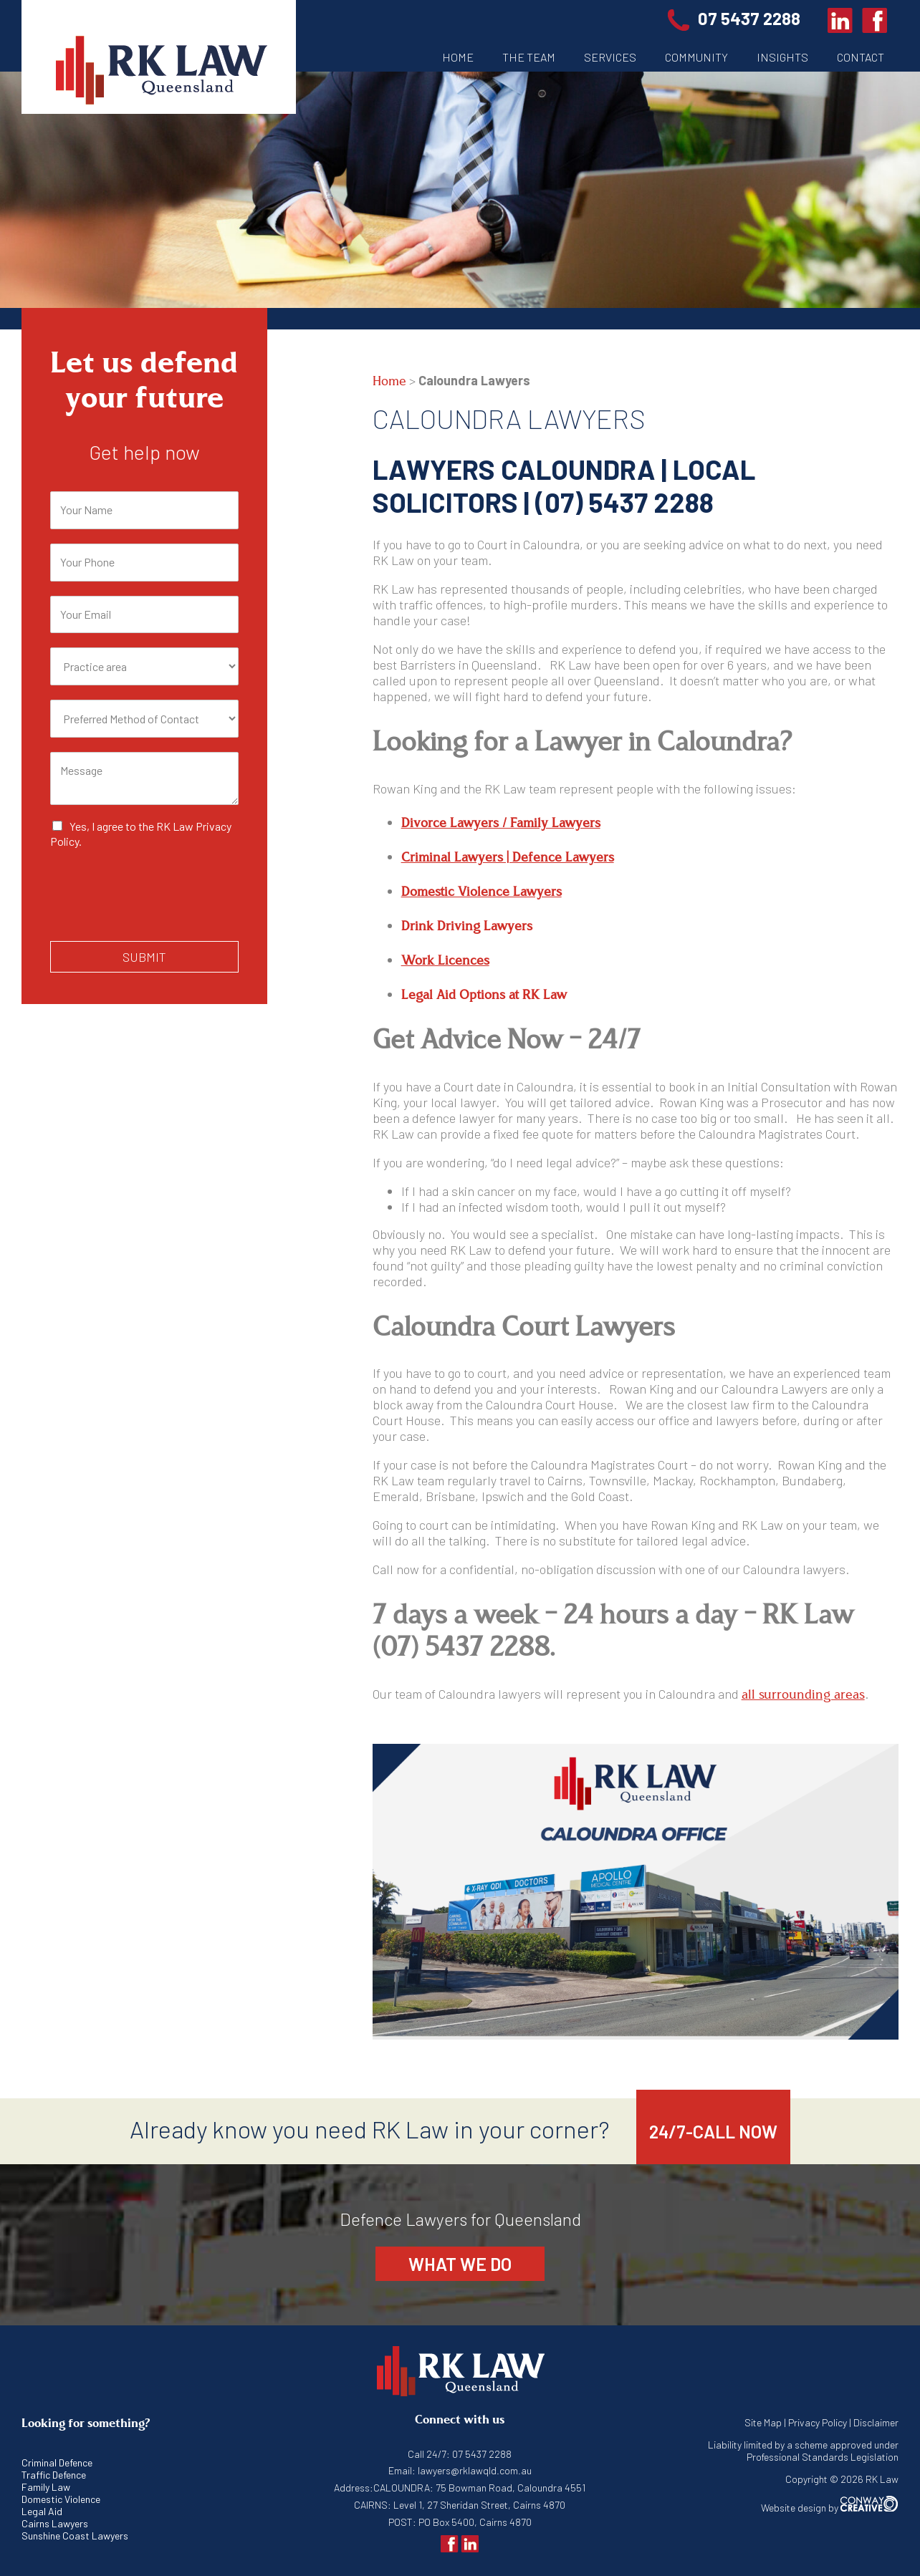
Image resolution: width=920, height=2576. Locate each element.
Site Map (763, 2422)
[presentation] (159, 917)
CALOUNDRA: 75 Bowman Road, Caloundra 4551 (479, 2487)
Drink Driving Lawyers (466, 926)
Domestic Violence (60, 2499)
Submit (144, 957)
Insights (782, 57)
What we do (460, 2263)
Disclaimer (876, 2422)
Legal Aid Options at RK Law (484, 995)
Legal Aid (41, 2511)
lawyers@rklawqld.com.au (474, 2470)
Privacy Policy (817, 2422)
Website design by (830, 2508)
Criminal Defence (56, 2462)
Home (458, 57)
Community (696, 57)
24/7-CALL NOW (713, 2131)
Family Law (45, 2487)
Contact (860, 57)
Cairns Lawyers (54, 2523)
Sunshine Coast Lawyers (74, 2535)
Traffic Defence (53, 2475)
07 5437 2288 (738, 18)
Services (610, 57)
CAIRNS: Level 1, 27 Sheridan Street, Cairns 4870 (459, 2505)
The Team (528, 57)
